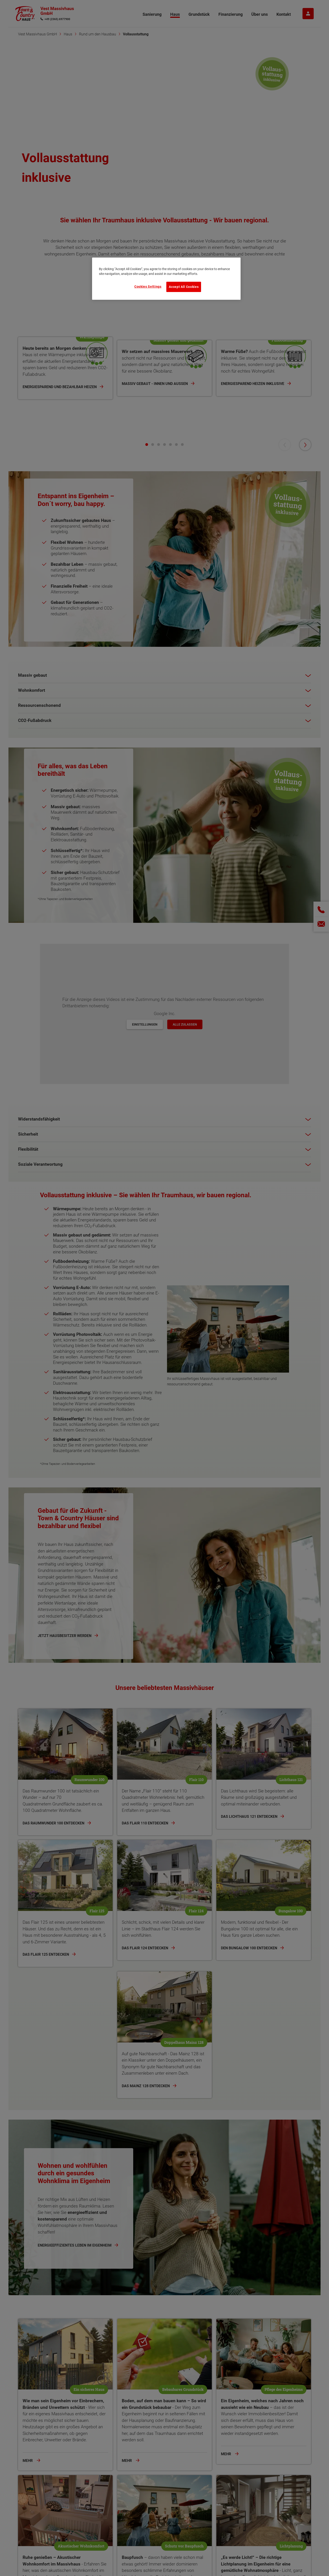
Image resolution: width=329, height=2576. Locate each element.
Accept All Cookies (184, 287)
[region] (166, 279)
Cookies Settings (148, 286)
